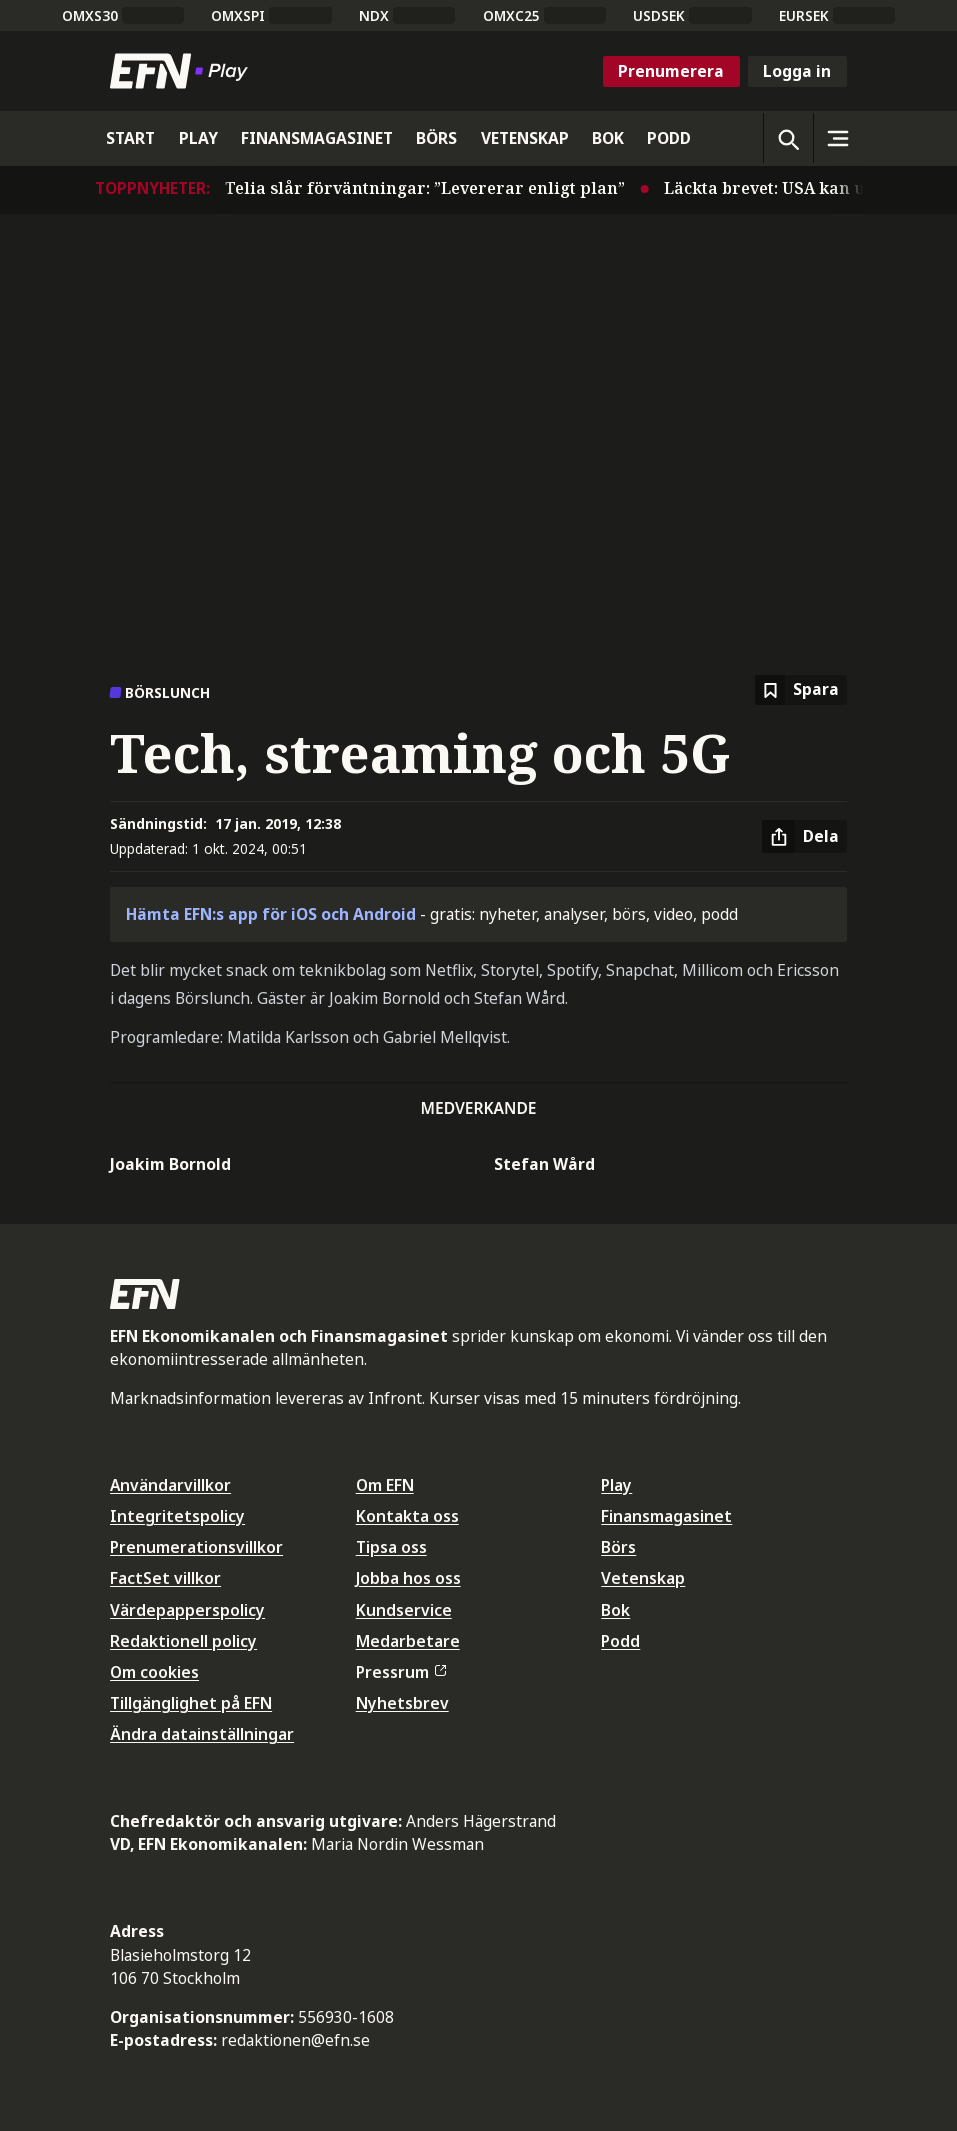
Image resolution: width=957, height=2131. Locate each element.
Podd (620, 1641)
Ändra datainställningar (202, 1734)
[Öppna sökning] (788, 138)
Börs (618, 1547)
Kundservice (404, 1610)
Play (616, 1485)
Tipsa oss (391, 1547)
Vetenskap (643, 1578)
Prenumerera (671, 71)
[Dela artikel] (804, 837)
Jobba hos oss (408, 1578)
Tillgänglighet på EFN (191, 1703)
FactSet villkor (165, 1578)
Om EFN (385, 1485)
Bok (615, 1610)
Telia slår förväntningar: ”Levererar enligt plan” (436, 188)
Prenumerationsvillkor (196, 1547)
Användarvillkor (170, 1485)
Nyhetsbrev (402, 1703)
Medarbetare (408, 1641)
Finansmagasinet (666, 1516)
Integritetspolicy (177, 1516)
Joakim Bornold (170, 1164)
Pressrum (401, 1672)
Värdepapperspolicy (187, 1610)
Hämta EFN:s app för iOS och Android (271, 914)
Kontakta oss (407, 1516)
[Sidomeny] (838, 138)
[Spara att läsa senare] (801, 690)
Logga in (797, 71)
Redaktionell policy (183, 1641)
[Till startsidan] (183, 71)
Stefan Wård (544, 1164)
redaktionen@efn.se (295, 2040)
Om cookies (154, 1672)
